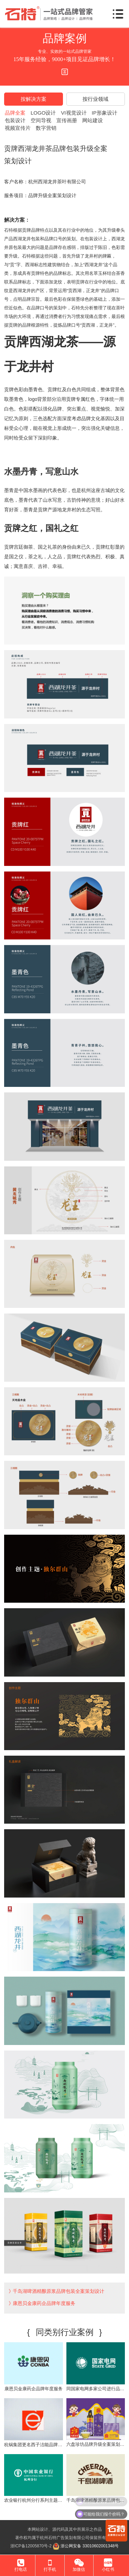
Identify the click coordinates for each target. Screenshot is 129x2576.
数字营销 (46, 128)
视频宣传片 (18, 128)
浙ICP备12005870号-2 (31, 2546)
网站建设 (92, 120)
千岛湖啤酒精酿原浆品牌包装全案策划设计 (58, 2291)
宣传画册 (66, 120)
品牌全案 (15, 113)
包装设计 (15, 120)
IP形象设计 (104, 113)
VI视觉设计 (73, 113)
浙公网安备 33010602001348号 (86, 2546)
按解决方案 (33, 99)
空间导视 (41, 120)
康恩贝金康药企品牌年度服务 (44, 2303)
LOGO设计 (43, 113)
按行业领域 (95, 99)
